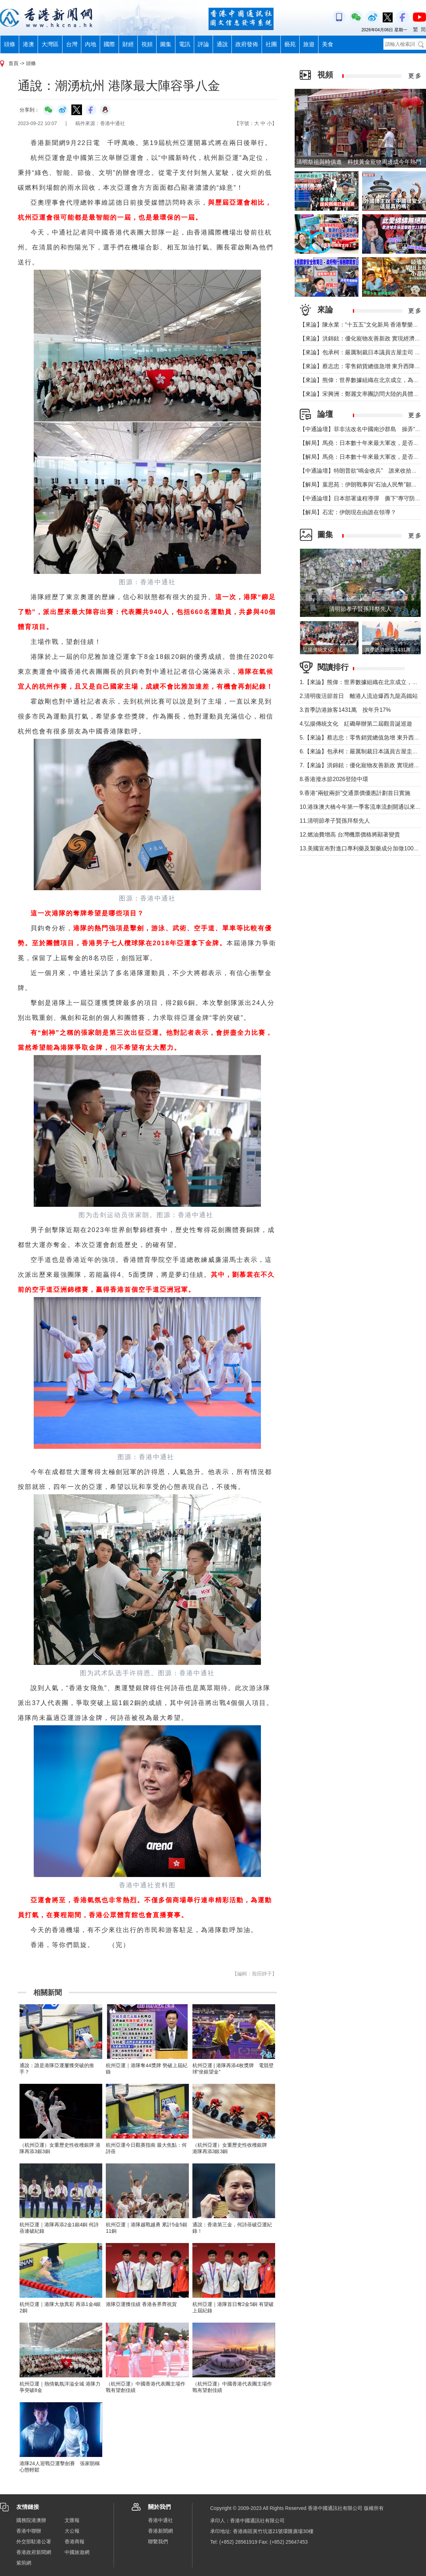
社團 (271, 44)
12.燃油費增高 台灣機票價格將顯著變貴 (350, 835)
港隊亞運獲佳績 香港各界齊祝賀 (141, 2304)
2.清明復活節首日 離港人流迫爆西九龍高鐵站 (359, 696)
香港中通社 (160, 2520)
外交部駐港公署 (33, 2541)
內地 (90, 44)
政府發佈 (246, 44)
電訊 (184, 44)
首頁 (13, 63)
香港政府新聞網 (33, 2552)
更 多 (414, 76)
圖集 (165, 44)
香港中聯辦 (28, 2531)
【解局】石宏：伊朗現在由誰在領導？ (348, 512)
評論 (203, 44)
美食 (327, 44)
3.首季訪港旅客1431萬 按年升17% (345, 710)
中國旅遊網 (77, 2552)
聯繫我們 (158, 2541)
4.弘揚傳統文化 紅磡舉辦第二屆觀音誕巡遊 (356, 724)
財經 (128, 44)
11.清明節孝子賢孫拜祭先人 (335, 821)
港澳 (28, 44)
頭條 (9, 44)
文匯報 (72, 2520)
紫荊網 (23, 2563)
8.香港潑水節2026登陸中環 (334, 779)
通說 (222, 44)
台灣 (71, 44)
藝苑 (290, 44)
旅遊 (309, 44)
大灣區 (50, 44)
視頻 (147, 44)
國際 (109, 44)
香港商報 (74, 2541)
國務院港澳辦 (31, 2520)
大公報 (72, 2531)
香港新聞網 (160, 2531)
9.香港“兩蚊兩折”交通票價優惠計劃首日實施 (355, 793)
